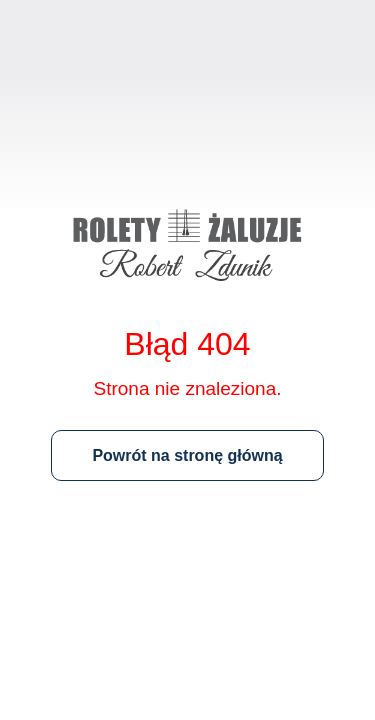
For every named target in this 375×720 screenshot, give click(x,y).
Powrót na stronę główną (187, 455)
